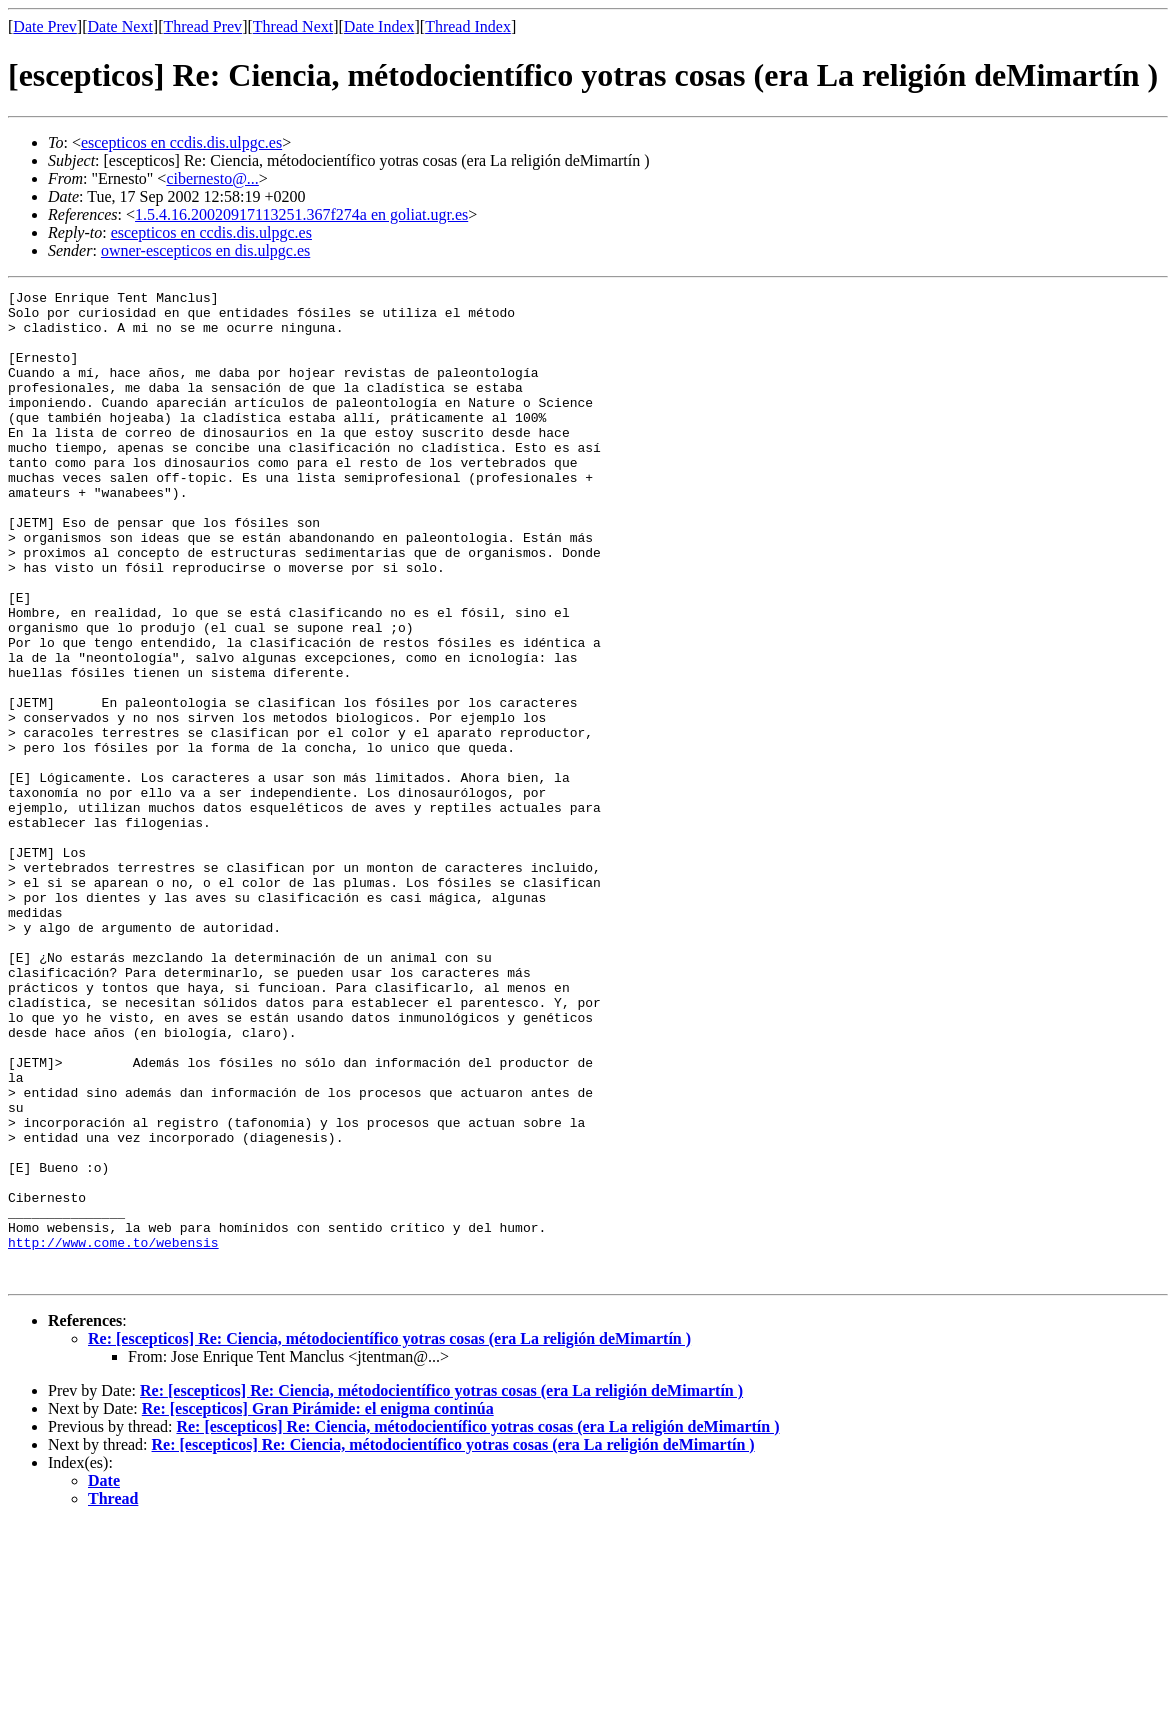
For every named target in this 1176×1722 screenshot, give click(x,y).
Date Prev (45, 26)
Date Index (379, 26)
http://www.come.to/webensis (113, 1434)
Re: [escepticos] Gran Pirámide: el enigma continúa (318, 1606)
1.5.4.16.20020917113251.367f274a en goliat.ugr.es (301, 214)
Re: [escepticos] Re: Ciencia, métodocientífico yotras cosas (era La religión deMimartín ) (389, 1536)
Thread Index (468, 26)
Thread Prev (202, 26)
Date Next (120, 26)
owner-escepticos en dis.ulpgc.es (205, 250)
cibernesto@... (212, 178)
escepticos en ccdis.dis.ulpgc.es (181, 142)
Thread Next (293, 26)
